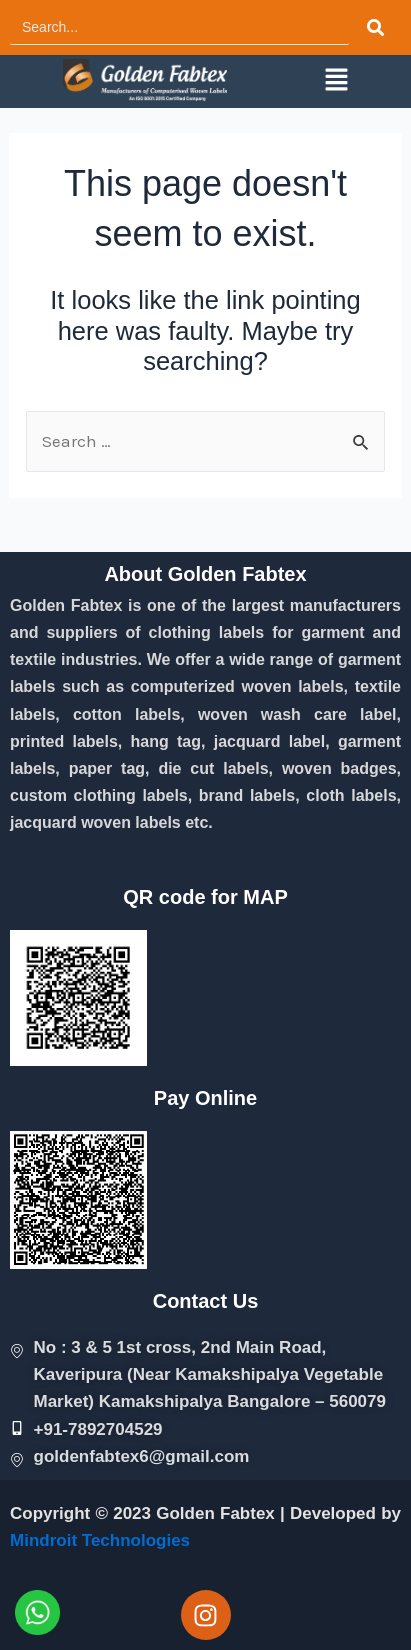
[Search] (179, 27)
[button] (336, 81)
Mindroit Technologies (100, 1540)
